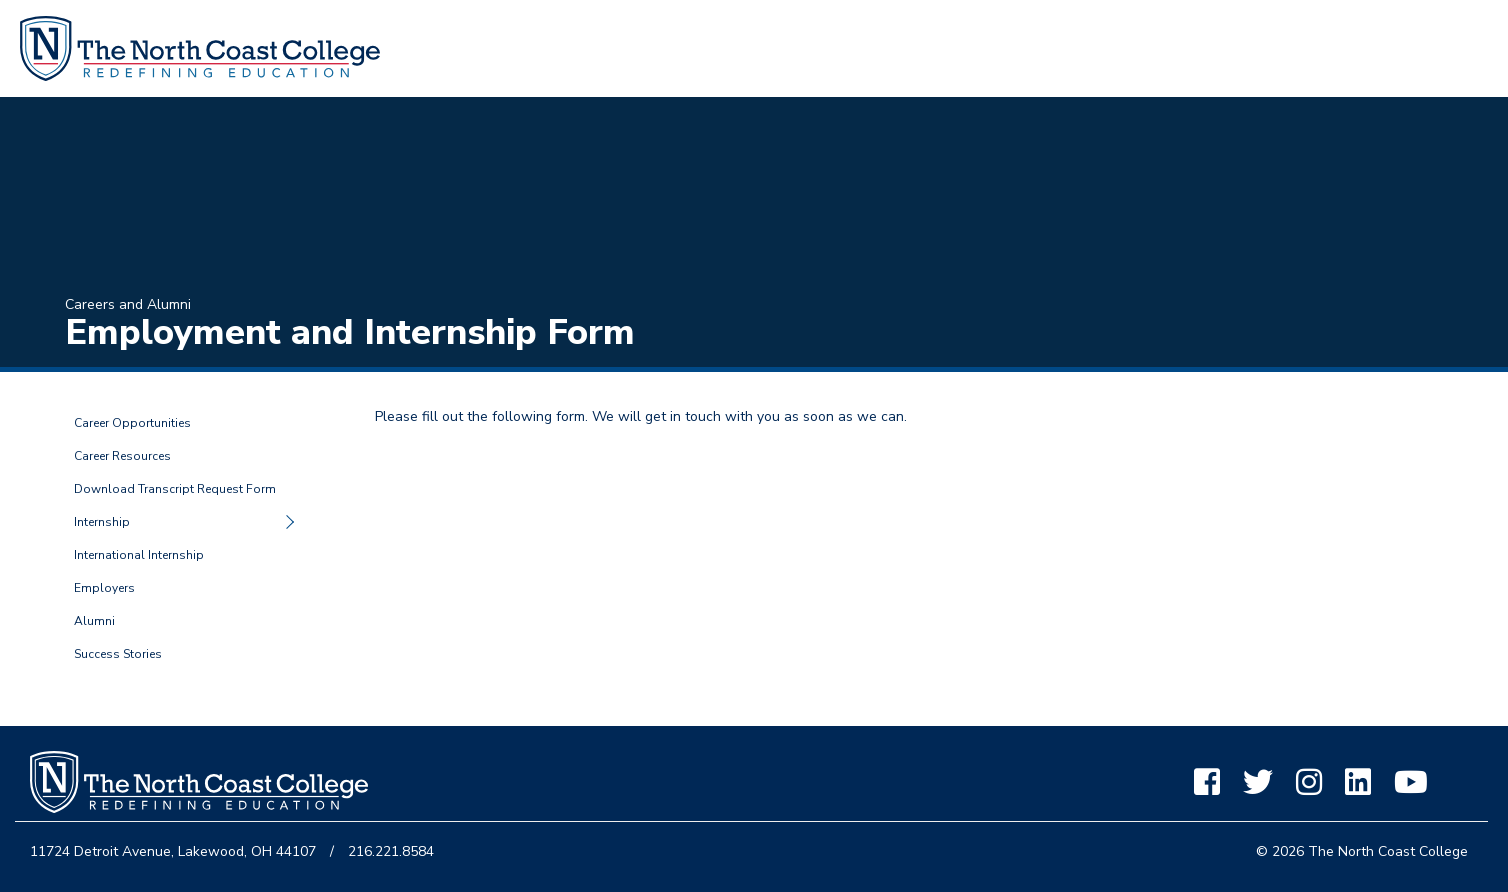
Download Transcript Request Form (175, 489)
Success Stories (118, 654)
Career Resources (122, 456)
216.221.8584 (391, 851)
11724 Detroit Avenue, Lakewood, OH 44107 (173, 851)
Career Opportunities (132, 423)
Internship (102, 522)
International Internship (139, 555)
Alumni (94, 621)
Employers (104, 588)
